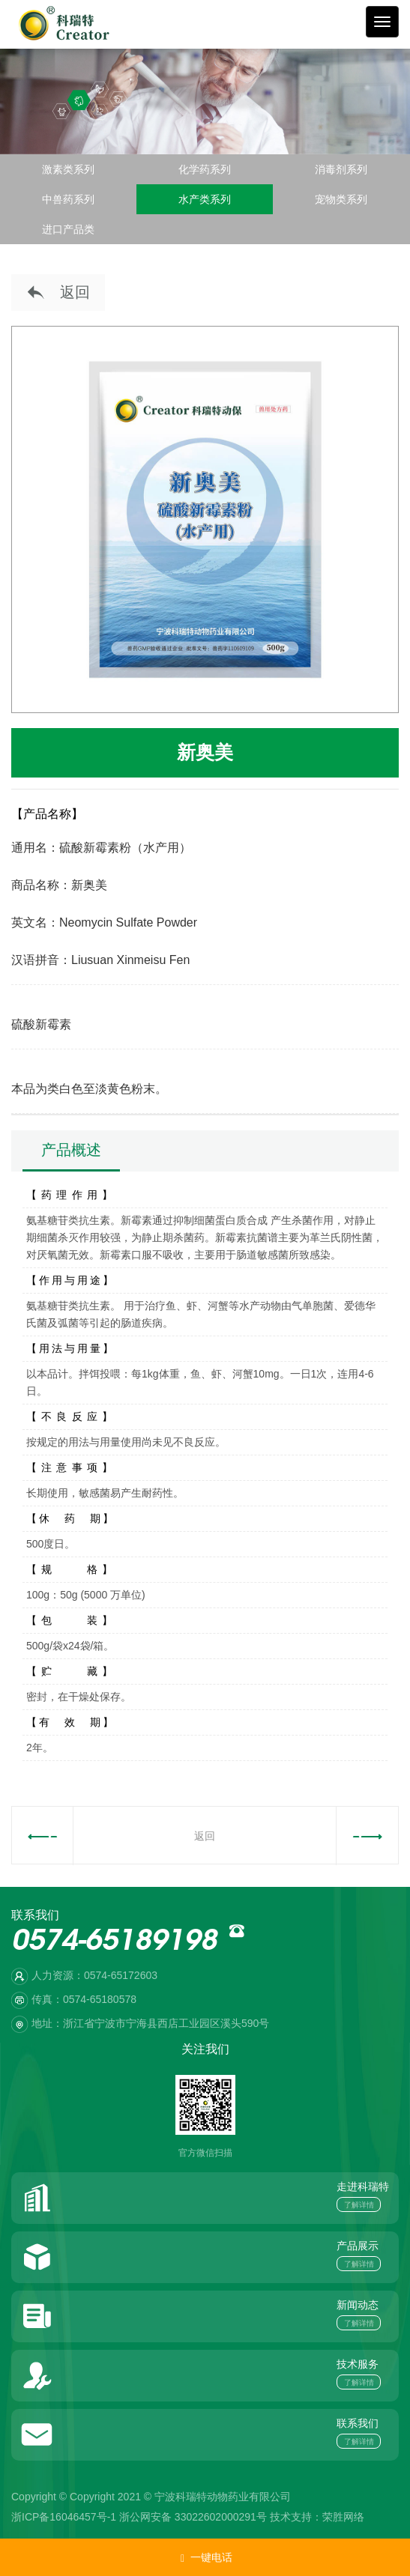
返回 (58, 293)
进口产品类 (68, 229)
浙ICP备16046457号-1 (63, 2517)
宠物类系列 (341, 199)
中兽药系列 (68, 199)
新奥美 (205, 752)
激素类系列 (68, 169)
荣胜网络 (343, 2517)
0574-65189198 (114, 1943)
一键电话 (205, 2557)
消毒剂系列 (341, 169)
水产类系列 (204, 199)
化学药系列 (204, 169)
